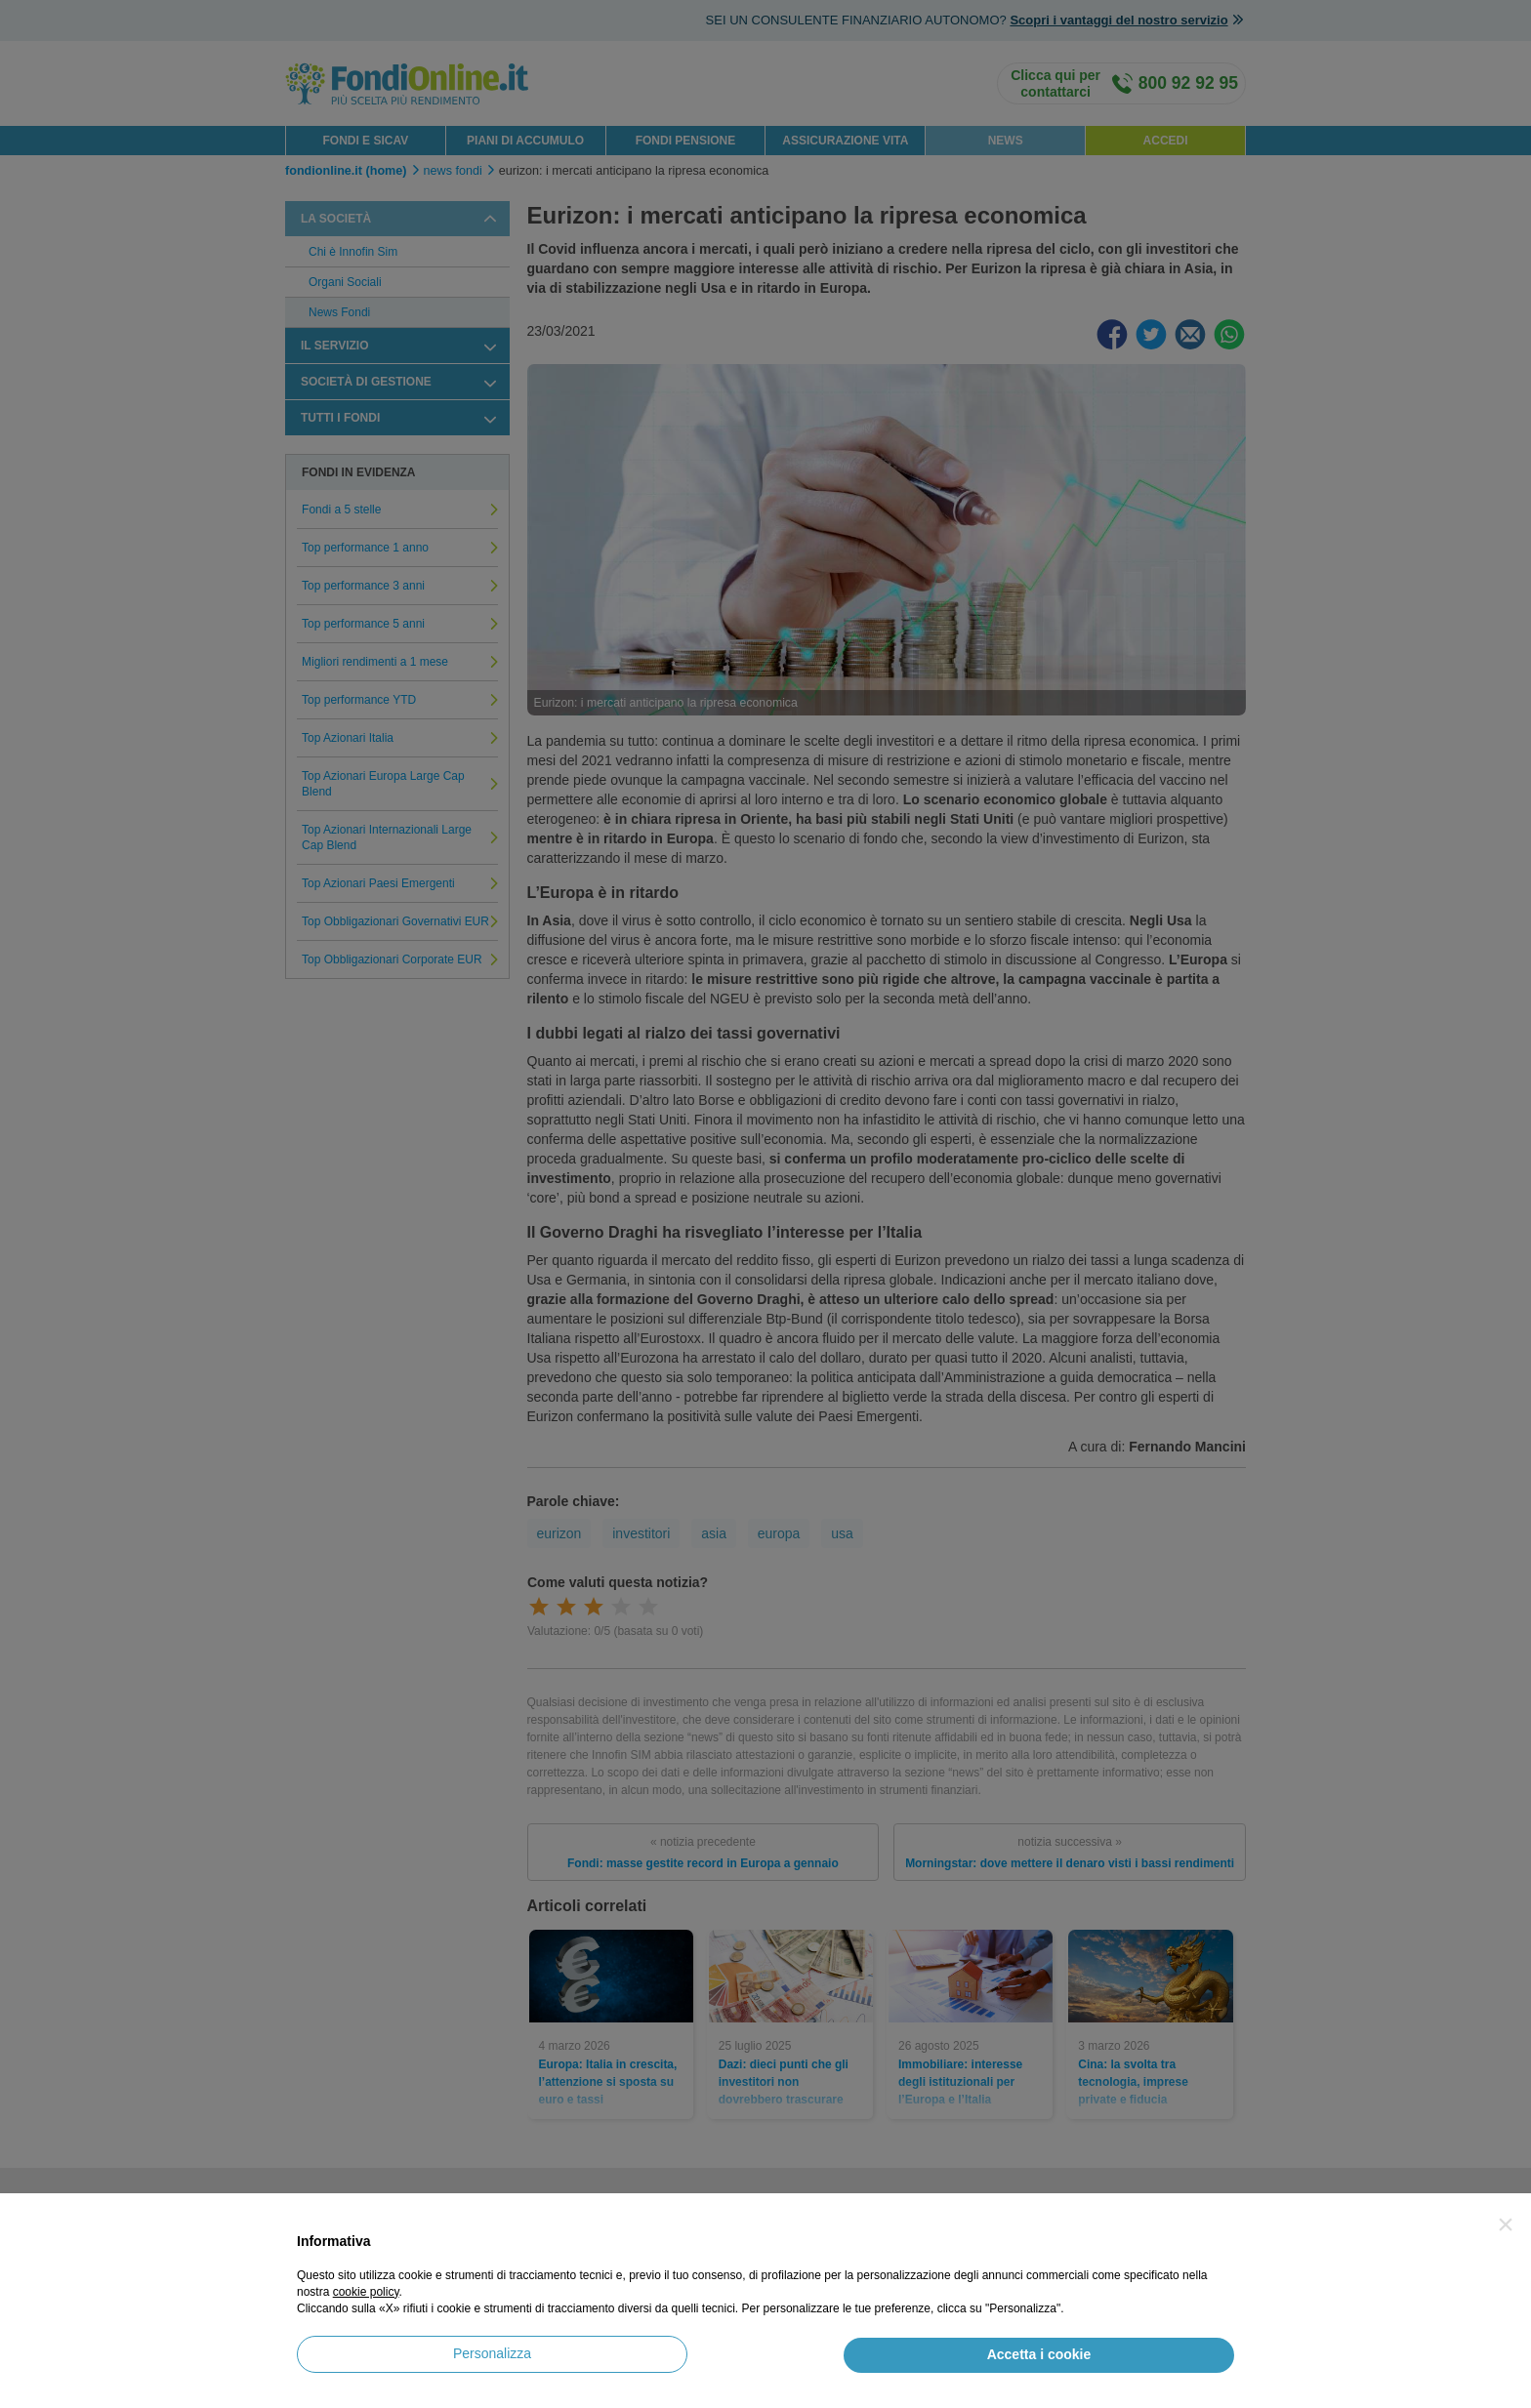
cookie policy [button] (366, 2292)
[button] (1505, 2224)
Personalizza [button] (492, 2353)
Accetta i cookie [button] (1039, 2354)
